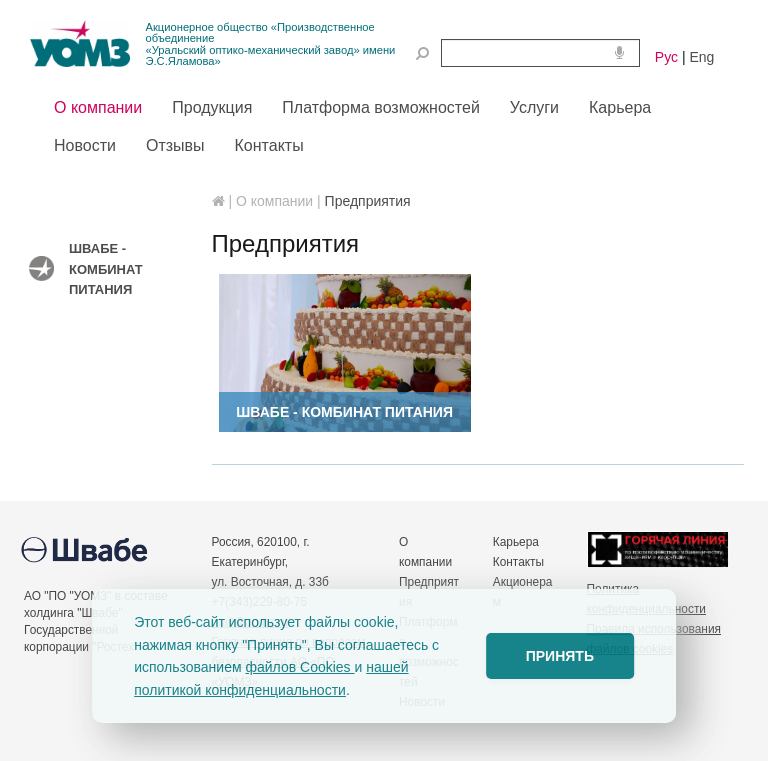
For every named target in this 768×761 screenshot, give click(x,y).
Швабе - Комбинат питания (106, 269)
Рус (666, 57)
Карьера (516, 542)
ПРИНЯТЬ (560, 656)
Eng (701, 57)
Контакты (518, 562)
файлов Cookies (299, 667)
